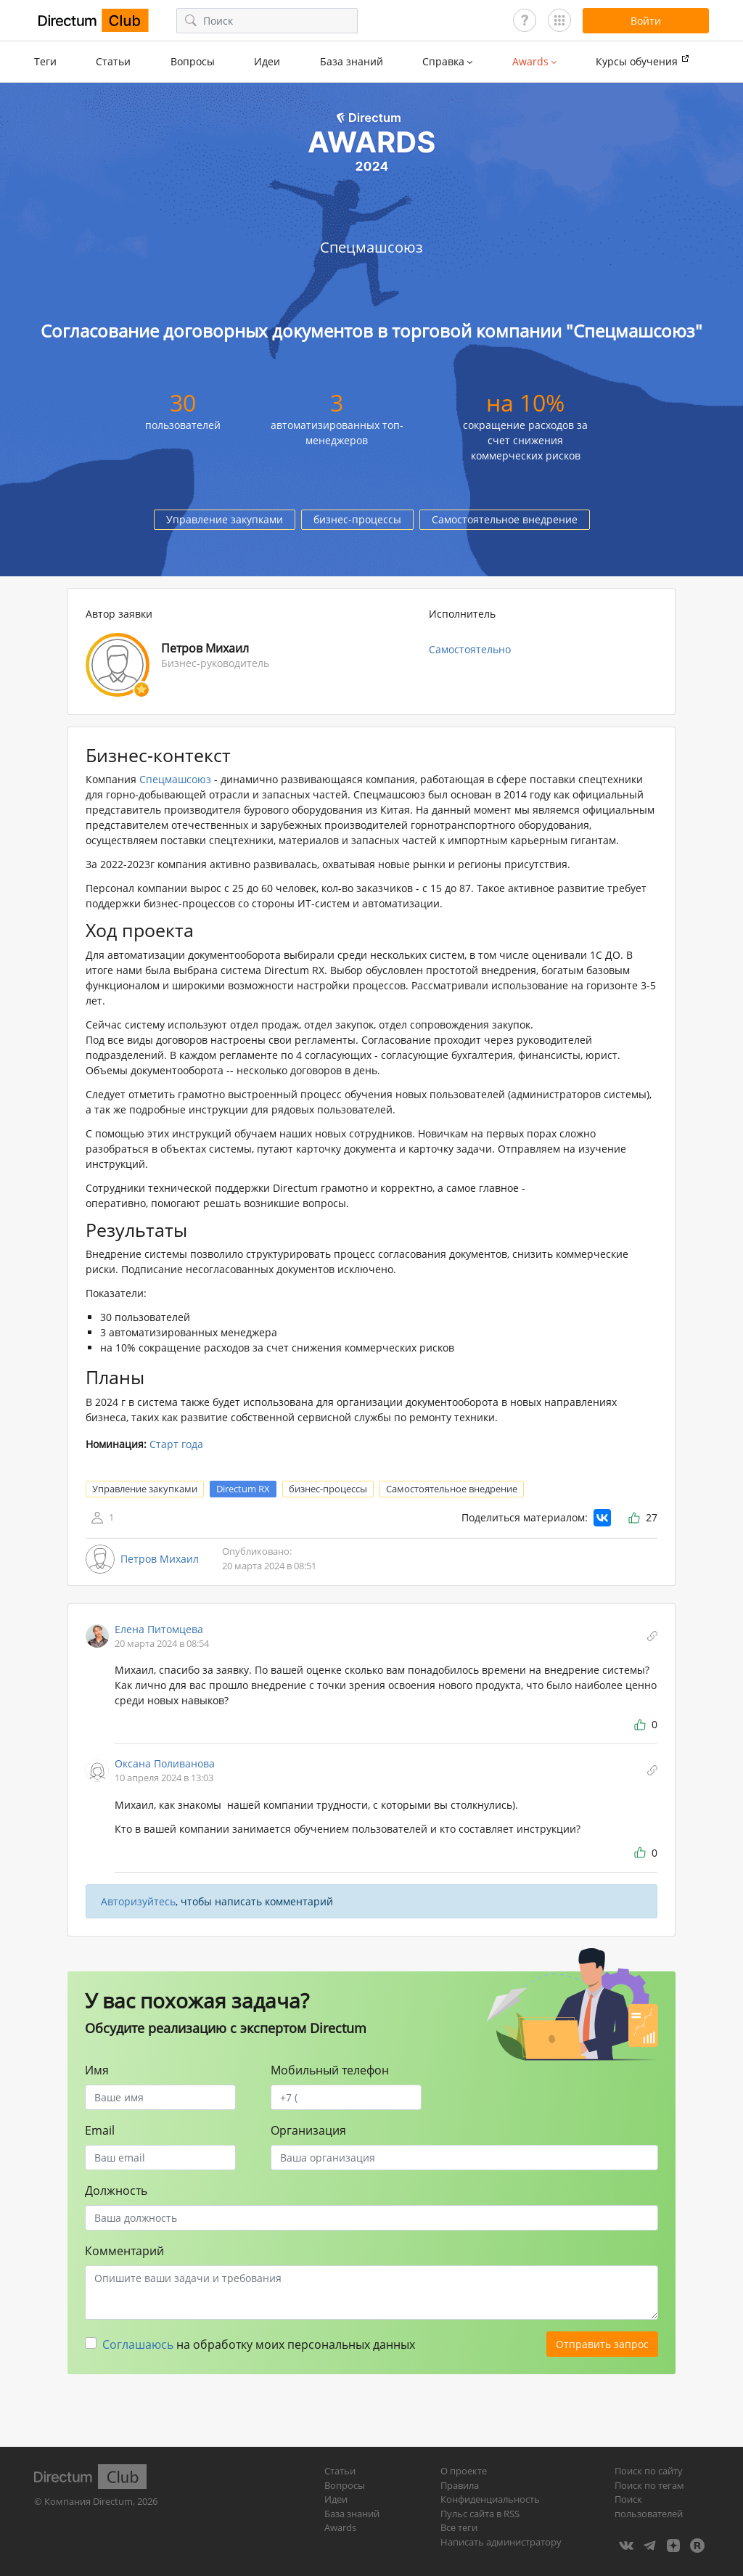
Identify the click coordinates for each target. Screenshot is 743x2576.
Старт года (176, 1444)
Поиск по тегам (649, 2485)
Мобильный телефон (330, 2070)
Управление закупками (224, 519)
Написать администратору (501, 2541)
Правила (459, 2485)
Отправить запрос (602, 2344)
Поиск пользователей (649, 2506)
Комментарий (124, 2251)
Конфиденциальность (490, 2499)
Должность (116, 2191)
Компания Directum (88, 2501)
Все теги (458, 2527)
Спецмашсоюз (175, 779)
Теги (45, 61)
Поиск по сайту (649, 2470)
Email (100, 2130)
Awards (340, 2527)
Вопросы (193, 61)
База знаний (351, 61)
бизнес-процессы (357, 519)
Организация (308, 2130)
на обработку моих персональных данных (258, 2344)
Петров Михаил (159, 1559)
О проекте (463, 2470)
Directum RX (243, 1488)
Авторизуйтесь (138, 1901)
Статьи (113, 61)
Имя (97, 2070)
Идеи (267, 61)
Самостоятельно (470, 649)
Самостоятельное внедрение (505, 519)
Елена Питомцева (159, 1629)
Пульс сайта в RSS (480, 2513)
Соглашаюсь (137, 2344)
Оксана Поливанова (165, 1763)
